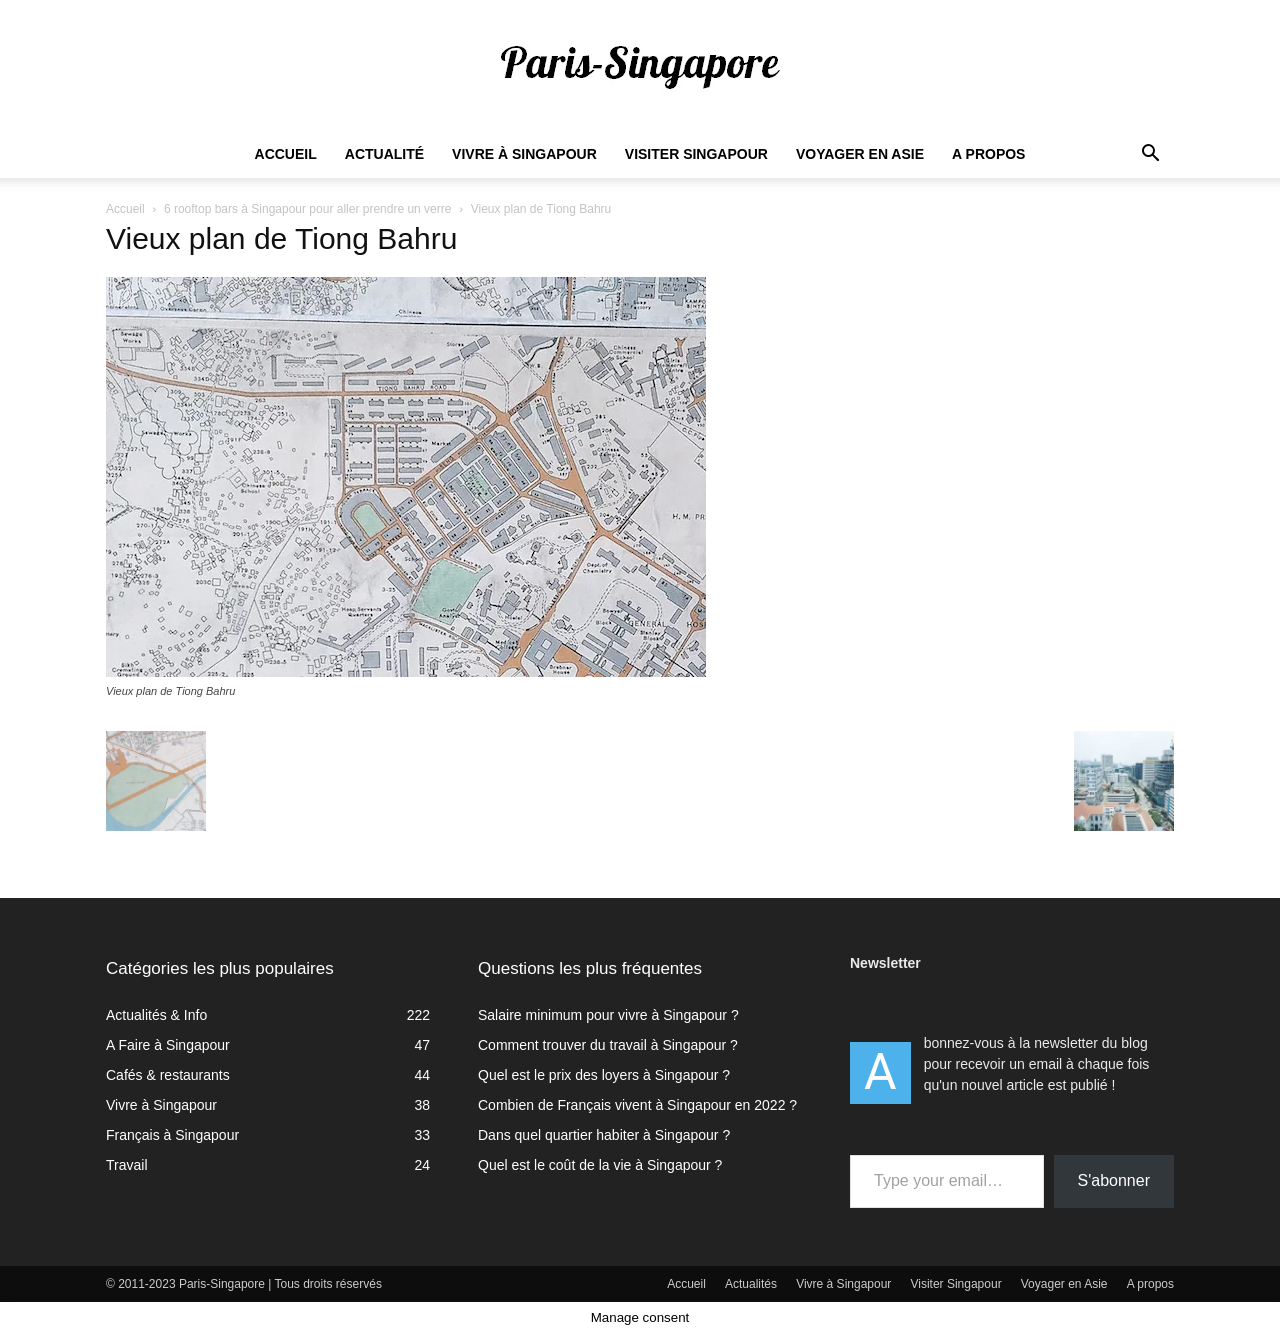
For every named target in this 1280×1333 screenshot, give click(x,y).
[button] (1150, 155)
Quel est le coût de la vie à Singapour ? (600, 1165)
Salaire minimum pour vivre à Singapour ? (608, 1015)
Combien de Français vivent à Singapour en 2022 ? (637, 1105)
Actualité (384, 154)
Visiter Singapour (696, 154)
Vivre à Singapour (524, 154)
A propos (988, 154)
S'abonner (1114, 1180)
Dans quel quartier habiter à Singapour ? (604, 1135)
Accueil (286, 154)
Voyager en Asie (860, 154)
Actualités (751, 1284)
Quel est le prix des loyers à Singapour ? (604, 1075)
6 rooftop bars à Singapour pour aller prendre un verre (308, 209)
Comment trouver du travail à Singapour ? (608, 1045)
